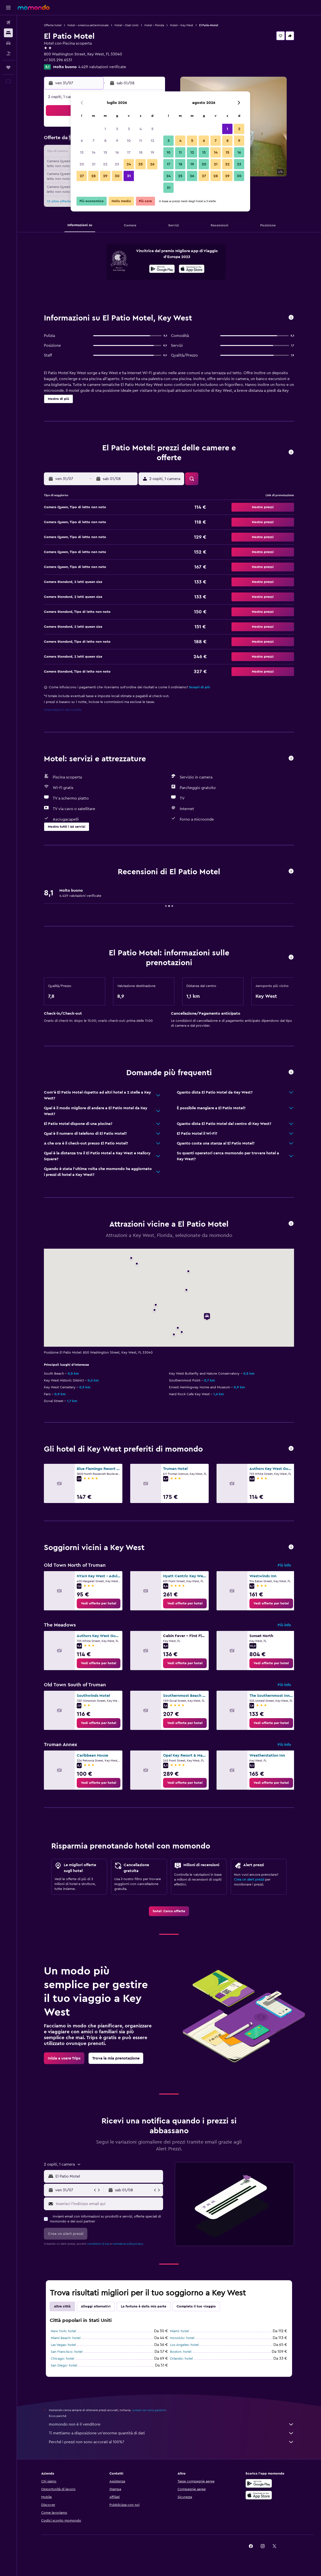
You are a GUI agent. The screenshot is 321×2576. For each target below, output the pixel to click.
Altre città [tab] (62, 2306)
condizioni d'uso (98, 2243)
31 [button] (129, 176)
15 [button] (105, 152)
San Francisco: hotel (66, 2352)
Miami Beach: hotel (65, 2338)
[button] (8, 7)
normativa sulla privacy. (128, 2243)
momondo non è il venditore (171, 2424)
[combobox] (108, 2176)
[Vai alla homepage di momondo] (34, 7)
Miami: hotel (179, 2331)
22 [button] (105, 164)
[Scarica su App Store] (258, 2495)
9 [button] (117, 141)
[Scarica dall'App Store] (192, 269)
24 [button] (129, 164)
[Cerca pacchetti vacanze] (8, 53)
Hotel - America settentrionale (88, 25)
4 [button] (141, 129)
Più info (284, 1565)
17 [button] (128, 152)
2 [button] (117, 129)
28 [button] (93, 176)
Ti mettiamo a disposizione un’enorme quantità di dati (171, 2433)
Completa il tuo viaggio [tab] (196, 2306)
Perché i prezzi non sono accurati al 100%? (171, 2442)
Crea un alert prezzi (249, 1879)
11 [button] (140, 141)
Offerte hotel (53, 25)
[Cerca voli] (8, 22)
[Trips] (8, 67)
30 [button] (117, 176)
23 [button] (117, 164)
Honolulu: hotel (182, 2338)
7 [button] (93, 141)
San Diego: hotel (64, 2365)
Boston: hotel (180, 2352)
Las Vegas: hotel (63, 2345)
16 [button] (117, 152)
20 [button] (81, 164)
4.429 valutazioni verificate (102, 67)
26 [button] (152, 164)
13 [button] (82, 152)
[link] (98, 1603)
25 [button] (140, 164)
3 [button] (129, 129)
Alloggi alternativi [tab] (96, 2306)
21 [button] (93, 164)
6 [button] (82, 141)
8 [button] (105, 141)
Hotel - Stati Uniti (127, 25)
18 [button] (140, 152)
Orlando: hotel (181, 2358)
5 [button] (152, 129)
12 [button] (152, 141)
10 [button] (129, 141)
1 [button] (105, 129)
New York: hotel (63, 2331)
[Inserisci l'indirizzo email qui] (108, 2203)
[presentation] (192, 268)
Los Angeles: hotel (184, 2345)
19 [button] (152, 152)
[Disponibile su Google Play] (162, 269)
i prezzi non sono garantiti (149, 2410)
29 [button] (105, 176)
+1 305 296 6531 (58, 60)
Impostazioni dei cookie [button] (62, 710)
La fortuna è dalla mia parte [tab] (143, 2306)
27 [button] (82, 176)
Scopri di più (199, 687)
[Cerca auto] (8, 43)
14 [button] (93, 152)
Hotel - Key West (181, 25)
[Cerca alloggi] (8, 33)
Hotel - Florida (154, 25)
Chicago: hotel (62, 2358)
